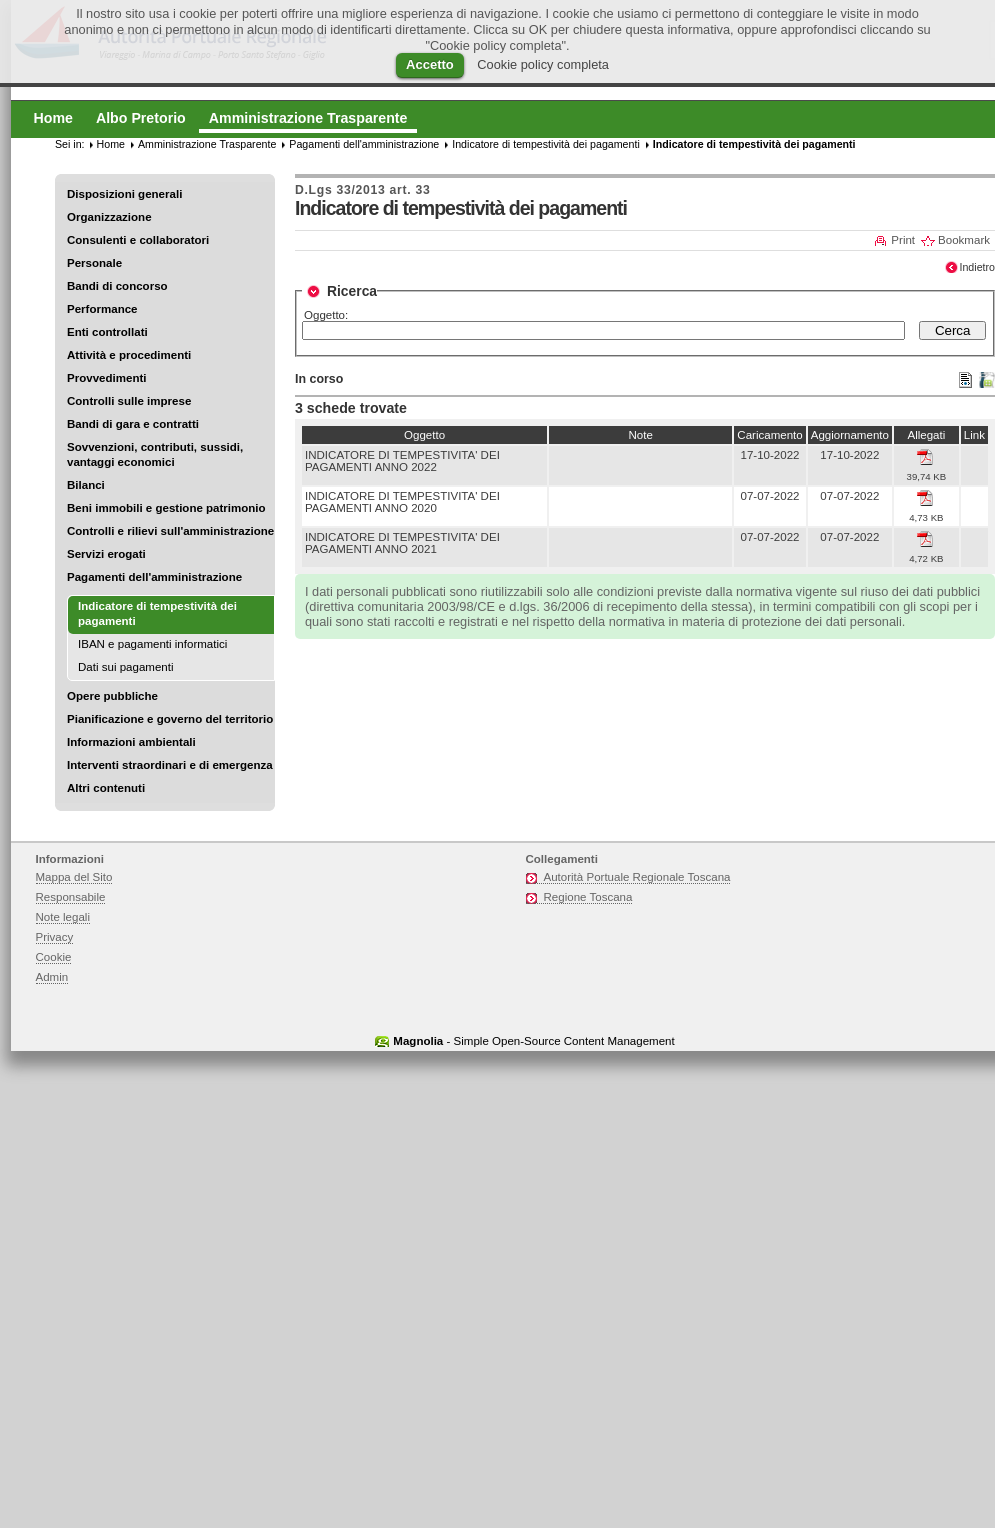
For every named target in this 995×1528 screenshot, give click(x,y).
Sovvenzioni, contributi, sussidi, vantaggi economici (155, 454)
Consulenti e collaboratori (138, 240)
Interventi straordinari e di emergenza (170, 765)
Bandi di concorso (117, 286)
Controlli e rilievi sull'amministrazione (170, 531)
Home (111, 144)
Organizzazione (109, 217)
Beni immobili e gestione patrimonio (166, 508)
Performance (102, 309)
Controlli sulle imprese (129, 401)
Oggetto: (326, 315)
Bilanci (86, 485)
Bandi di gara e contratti (133, 424)
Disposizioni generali (124, 194)
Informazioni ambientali (131, 742)
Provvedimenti (106, 378)
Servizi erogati (106, 554)
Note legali (63, 917)
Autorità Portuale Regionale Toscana (637, 877)
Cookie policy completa (543, 64)
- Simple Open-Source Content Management (533, 1041)
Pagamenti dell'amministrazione (154, 577)
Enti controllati (107, 332)
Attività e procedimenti (129, 355)
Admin (52, 977)
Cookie (54, 957)
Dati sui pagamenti (126, 667)
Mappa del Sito (74, 877)
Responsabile (71, 897)
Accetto (430, 64)
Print (903, 240)
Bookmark (964, 240)
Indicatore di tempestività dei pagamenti (546, 144)
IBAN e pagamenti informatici (152, 644)
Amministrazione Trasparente (207, 144)
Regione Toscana (588, 897)
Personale (94, 263)
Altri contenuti (106, 788)
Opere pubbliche (112, 696)
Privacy (55, 937)
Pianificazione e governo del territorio (170, 719)
